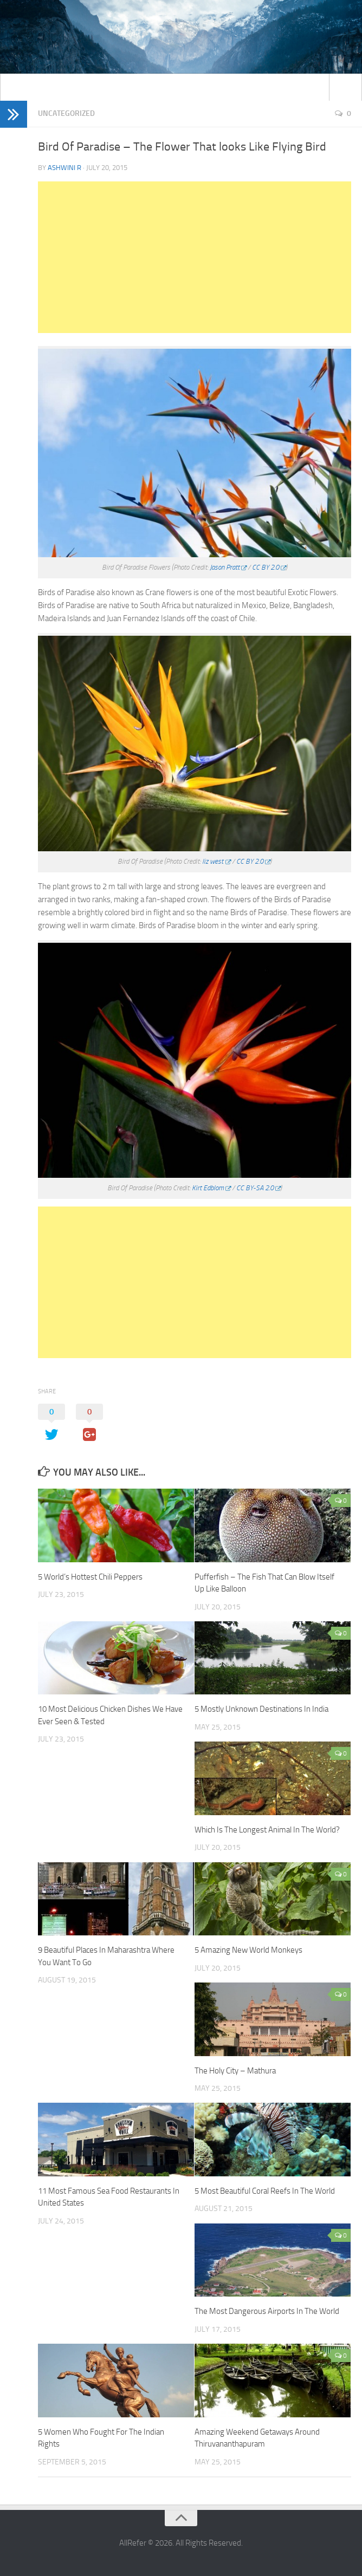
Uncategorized (66, 113)
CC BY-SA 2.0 (255, 1188)
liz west (212, 861)
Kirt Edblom (208, 1188)
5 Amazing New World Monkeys (248, 1950)
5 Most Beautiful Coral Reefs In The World (265, 2191)
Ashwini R (64, 168)
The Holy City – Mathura (235, 2071)
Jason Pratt (225, 567)
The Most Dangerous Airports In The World (267, 2311)
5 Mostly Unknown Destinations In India (261, 1709)
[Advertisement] (194, 257)
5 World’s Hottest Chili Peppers (90, 1577)
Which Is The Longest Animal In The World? (267, 1830)
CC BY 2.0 (265, 567)
